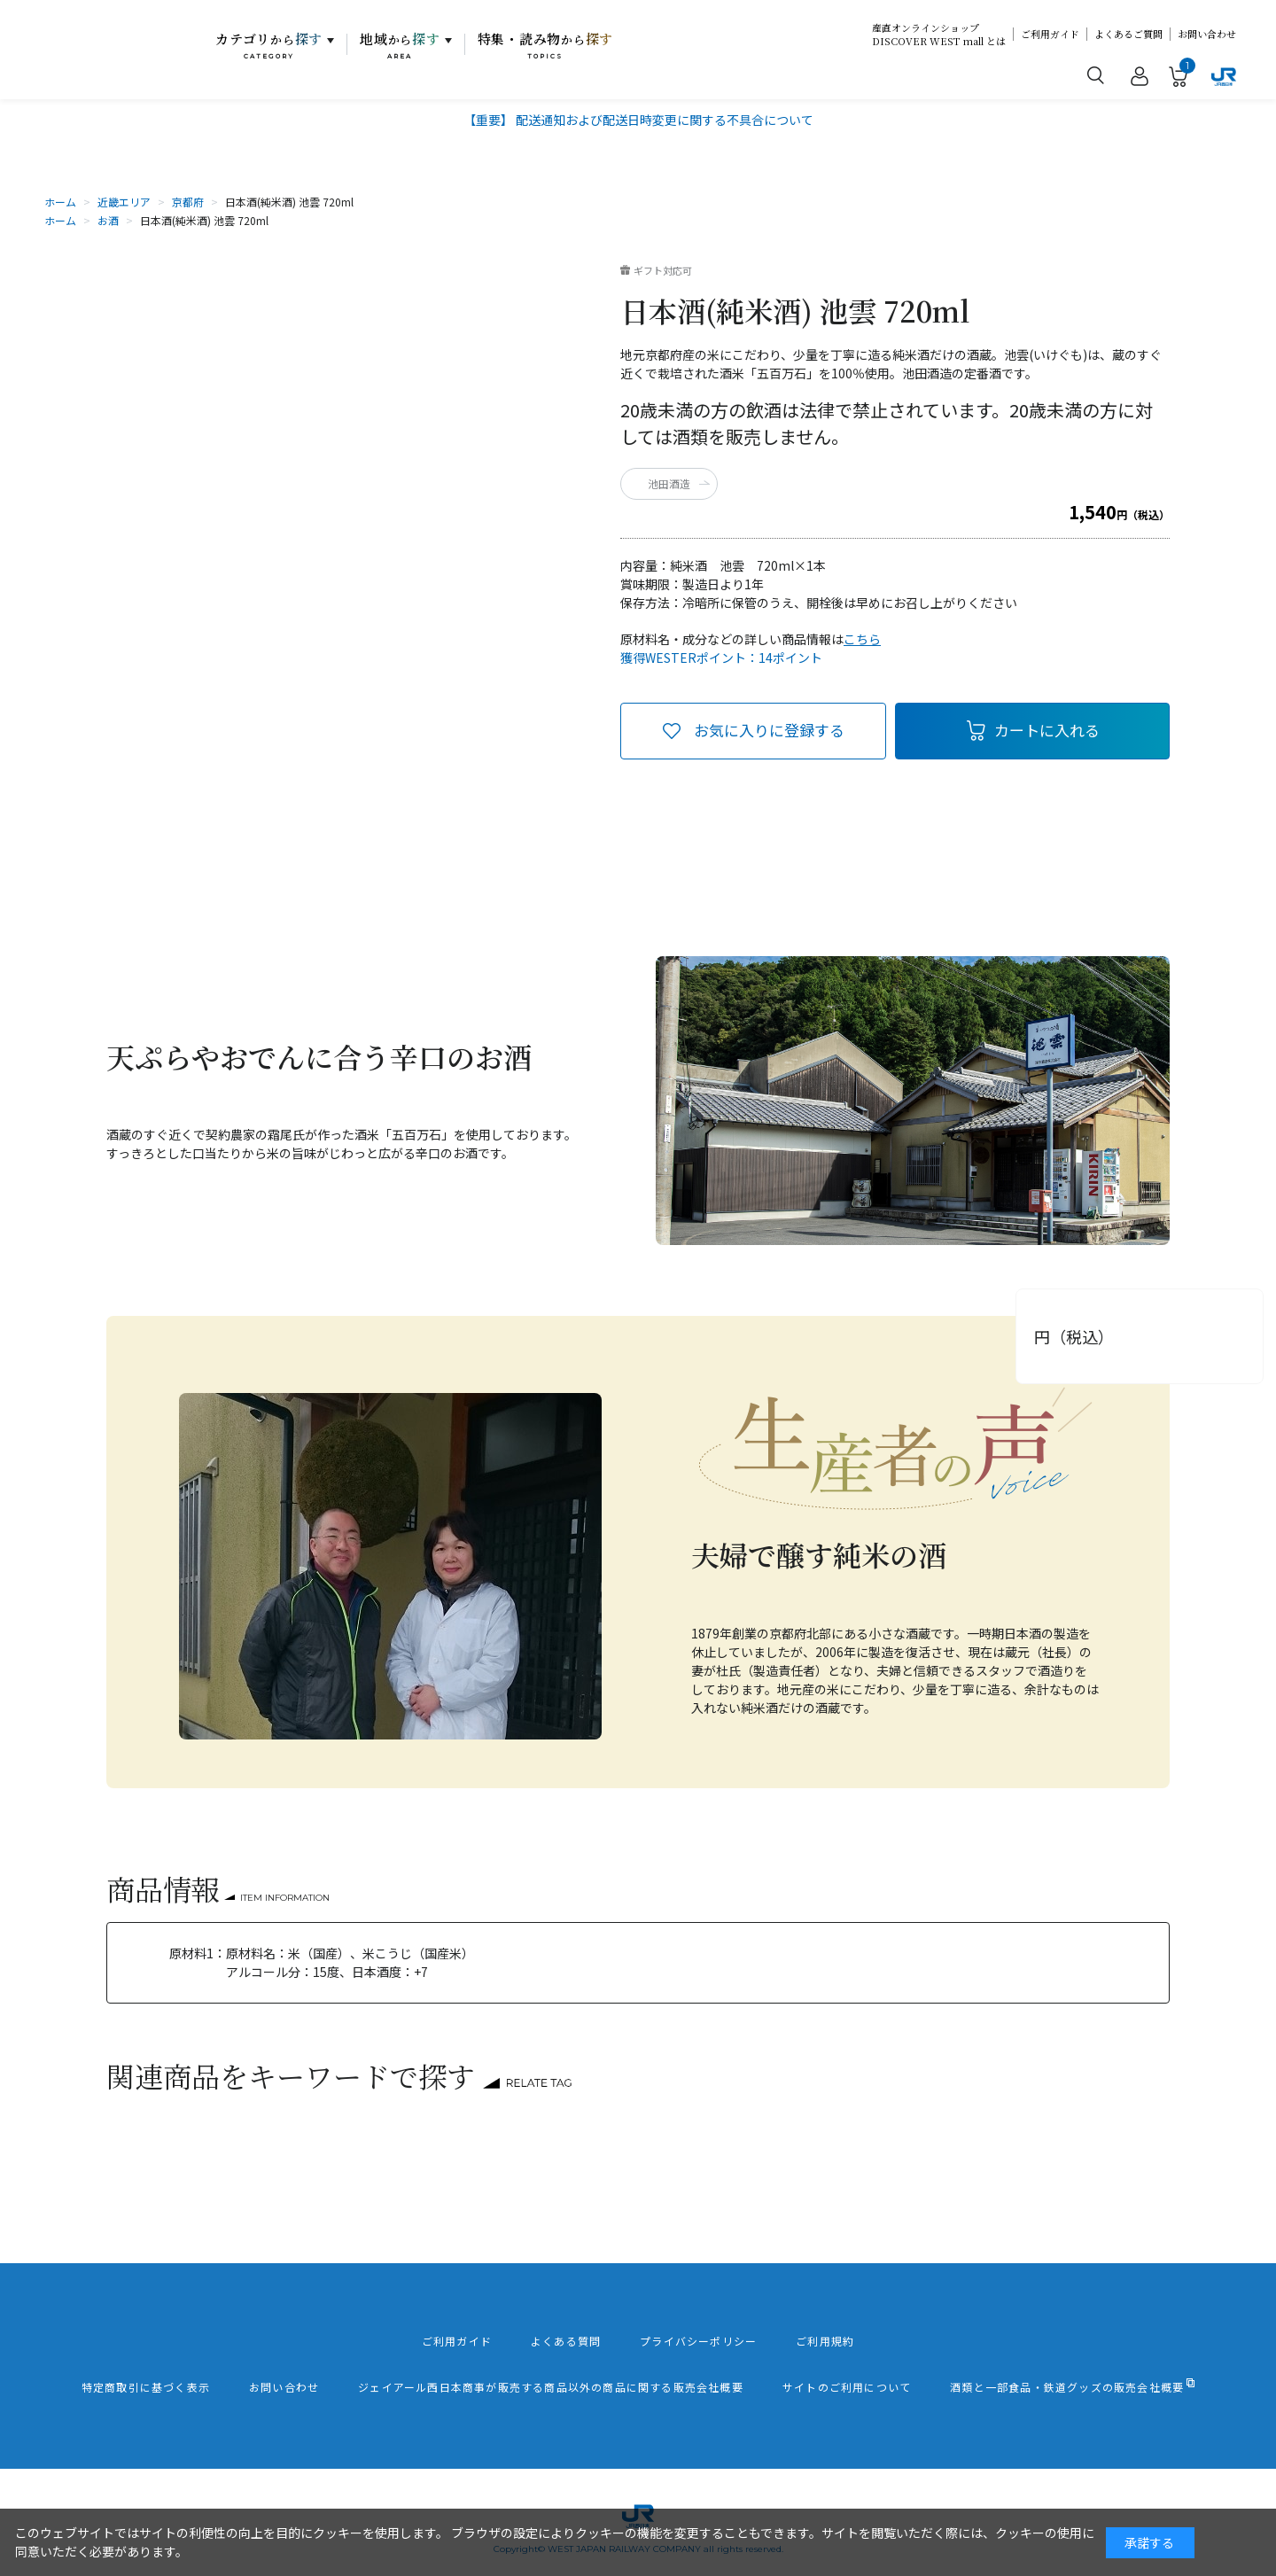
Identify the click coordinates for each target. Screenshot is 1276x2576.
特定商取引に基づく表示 (146, 2387)
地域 (400, 45)
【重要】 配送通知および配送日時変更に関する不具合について (638, 119)
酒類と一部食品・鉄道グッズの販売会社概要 (1067, 2387)
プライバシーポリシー (698, 2341)
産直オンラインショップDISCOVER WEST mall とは (939, 34)
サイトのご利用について (846, 2387)
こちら (862, 639)
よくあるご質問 (1128, 34)
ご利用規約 (825, 2341)
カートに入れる (1047, 730)
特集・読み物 (546, 45)
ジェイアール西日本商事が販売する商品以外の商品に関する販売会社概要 (550, 2387)
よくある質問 (566, 2341)
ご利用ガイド (1050, 34)
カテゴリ (269, 45)
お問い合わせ (1207, 34)
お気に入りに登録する (769, 730)
